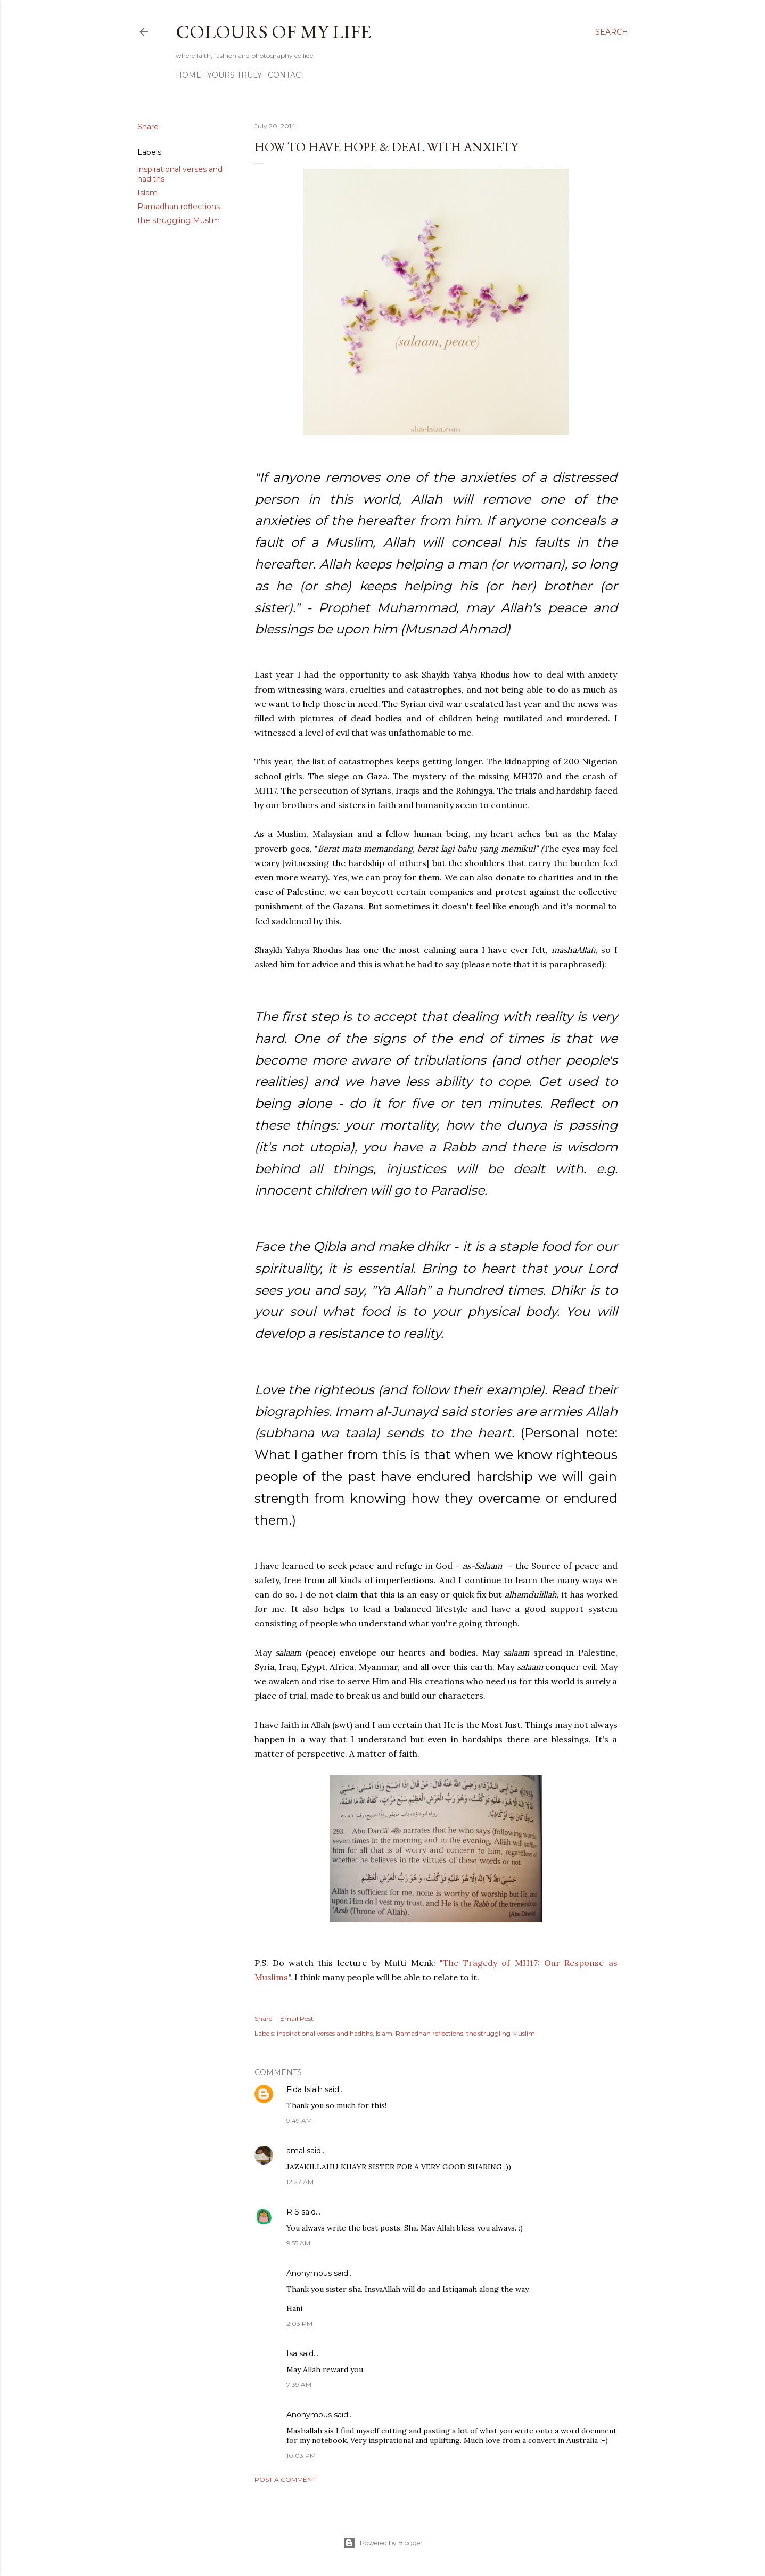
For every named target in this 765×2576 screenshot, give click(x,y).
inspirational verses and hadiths (325, 2033)
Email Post (297, 2018)
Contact (286, 75)
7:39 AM (298, 2385)
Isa (291, 2353)
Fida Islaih (304, 2089)
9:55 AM (298, 2243)
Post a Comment (285, 2479)
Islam (147, 192)
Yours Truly (234, 75)
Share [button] (148, 126)
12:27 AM (300, 2182)
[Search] (611, 32)
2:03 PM (299, 2323)
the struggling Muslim (178, 220)
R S (292, 2212)
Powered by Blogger (383, 2543)
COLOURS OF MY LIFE (273, 31)
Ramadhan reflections (178, 206)
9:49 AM (299, 2121)
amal (295, 2150)
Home (188, 75)
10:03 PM (301, 2455)
